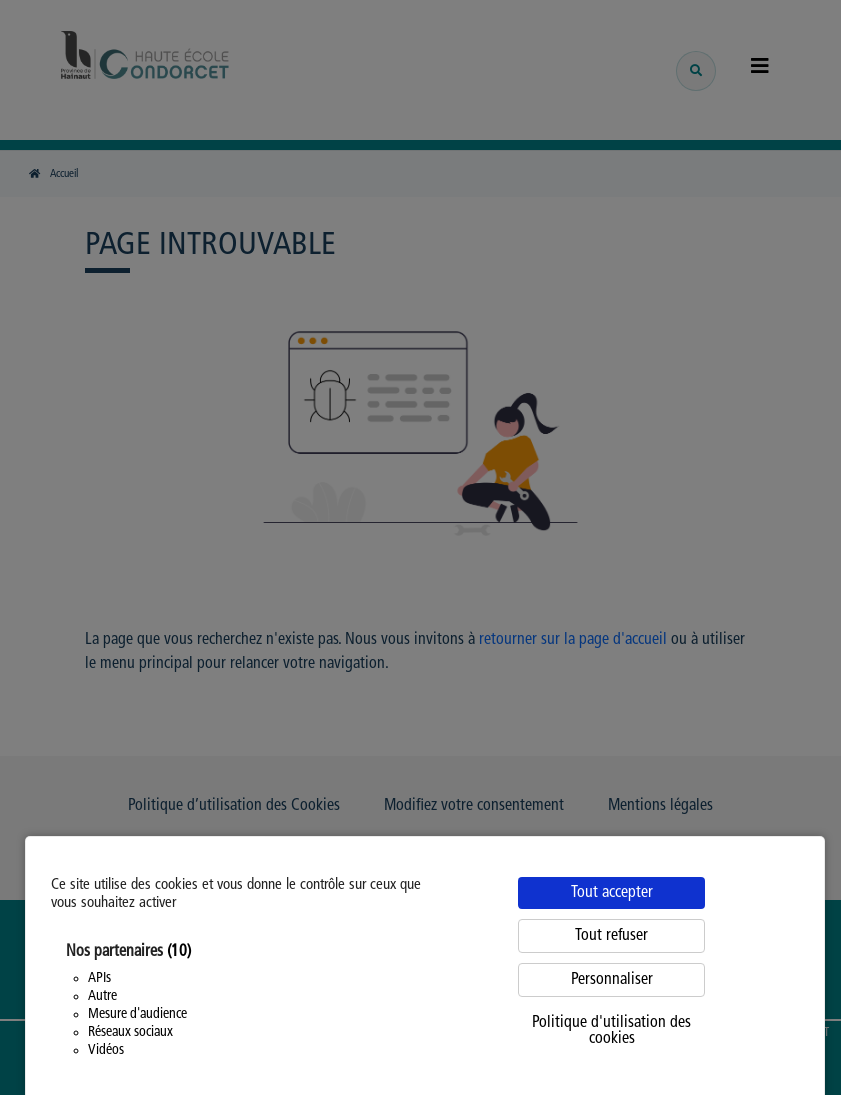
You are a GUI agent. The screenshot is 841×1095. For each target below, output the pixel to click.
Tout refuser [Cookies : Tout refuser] (611, 936)
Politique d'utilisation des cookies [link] (611, 1031)
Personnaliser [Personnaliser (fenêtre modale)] (612, 980)
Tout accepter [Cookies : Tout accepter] (612, 893)
